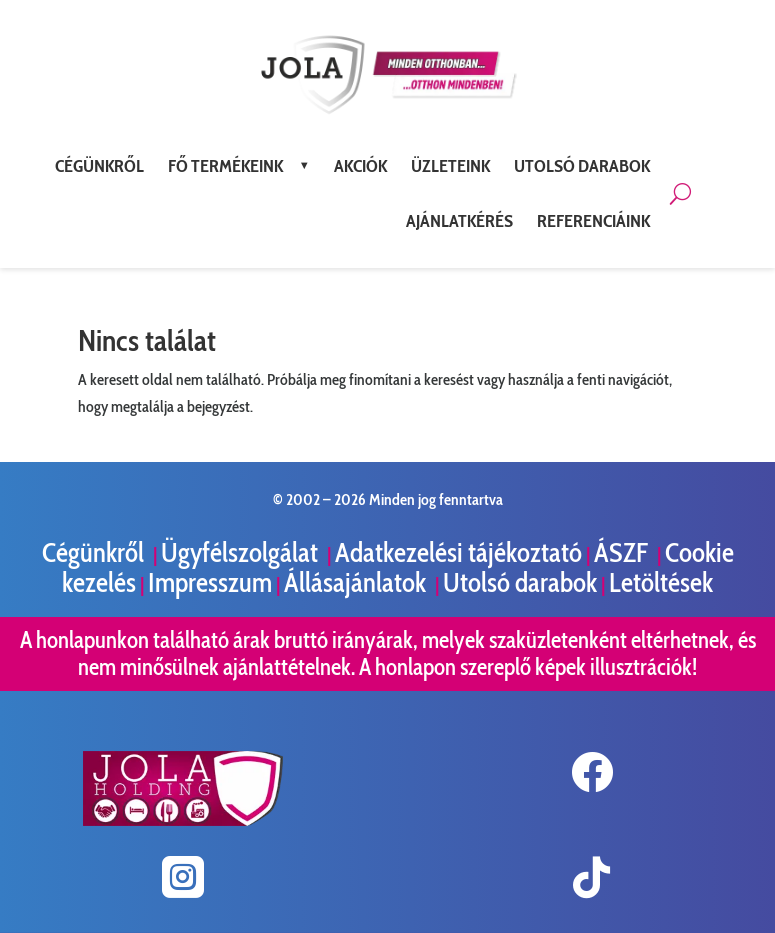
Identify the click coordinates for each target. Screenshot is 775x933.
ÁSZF (623, 552)
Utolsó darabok (520, 582)
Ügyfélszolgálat (242, 552)
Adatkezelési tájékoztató (458, 552)
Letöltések (661, 582)
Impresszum (210, 582)
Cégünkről (95, 552)
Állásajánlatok (357, 582)
